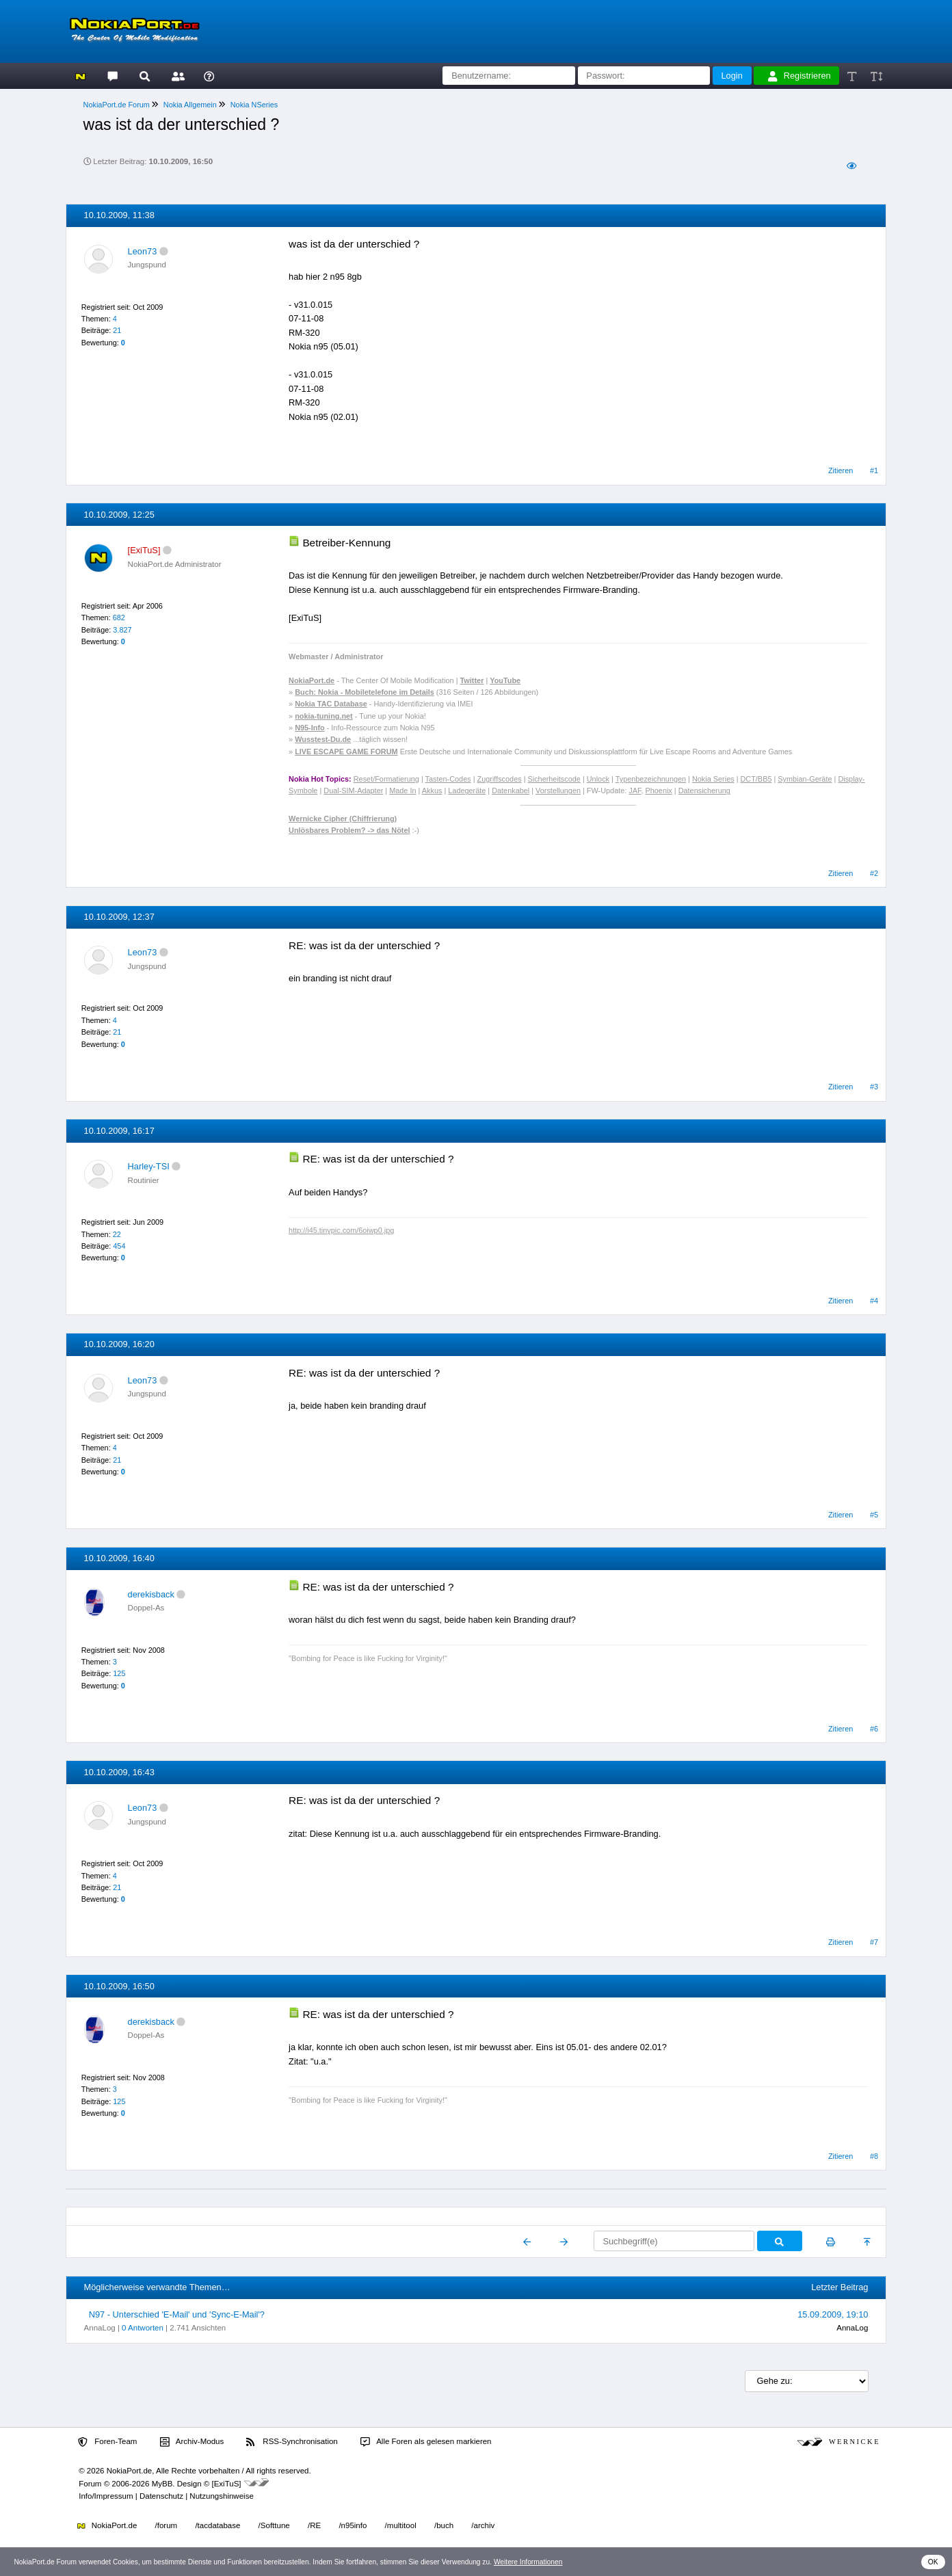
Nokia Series (713, 779)
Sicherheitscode (554, 779)
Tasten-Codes (448, 779)
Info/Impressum (106, 2496)
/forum (166, 2525)
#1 (874, 470)
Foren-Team (107, 2442)
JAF (635, 790)
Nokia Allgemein (190, 105)
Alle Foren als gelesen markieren (426, 2442)
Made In (402, 790)
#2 (874, 873)
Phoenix (659, 790)
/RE (314, 2525)
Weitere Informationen (528, 2562)
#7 (874, 1942)
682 (119, 617)
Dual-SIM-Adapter (353, 790)
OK (933, 2562)
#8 (874, 2156)
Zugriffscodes (499, 779)
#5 (874, 1515)
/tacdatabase (217, 2525)
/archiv (482, 2525)
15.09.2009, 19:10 (832, 2314)
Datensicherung (704, 790)
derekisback (151, 1594)
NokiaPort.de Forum (116, 105)
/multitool (400, 2525)
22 (117, 1234)
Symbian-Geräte (805, 779)
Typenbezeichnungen (651, 779)
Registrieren (799, 75)
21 (117, 330)
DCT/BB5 (756, 779)
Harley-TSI (149, 1166)
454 (119, 1246)
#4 (874, 1301)
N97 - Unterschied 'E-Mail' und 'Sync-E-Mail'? (177, 2314)
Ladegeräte (467, 790)
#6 (874, 1729)
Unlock (598, 779)
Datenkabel (510, 790)
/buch (443, 2525)
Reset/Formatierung (386, 779)
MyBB (162, 2484)
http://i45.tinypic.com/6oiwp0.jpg (341, 1230)
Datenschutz (161, 2496)
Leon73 (142, 251)
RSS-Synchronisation (291, 2442)
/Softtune (274, 2525)
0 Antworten (142, 2328)
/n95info (353, 2525)
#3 (874, 1087)
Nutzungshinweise (221, 2496)
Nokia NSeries (254, 105)
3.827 (122, 630)
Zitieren (840, 470)
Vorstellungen (558, 790)
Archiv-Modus (192, 2442)
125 (119, 1673)
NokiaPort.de (107, 2525)
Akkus (432, 790)
